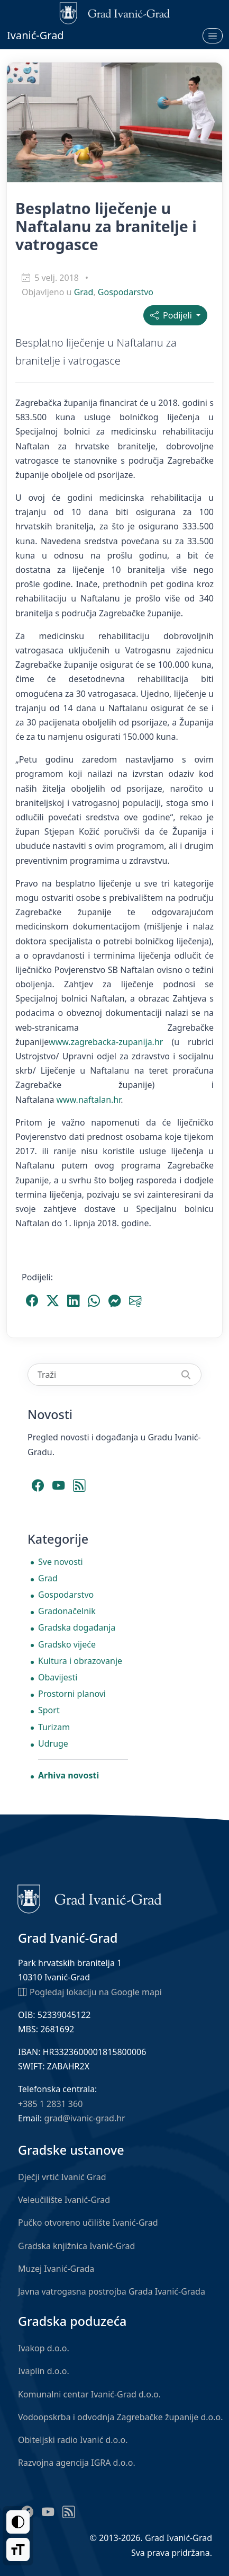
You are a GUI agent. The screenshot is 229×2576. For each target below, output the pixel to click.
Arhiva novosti (68, 1775)
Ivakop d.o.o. (43, 2348)
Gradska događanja (76, 1627)
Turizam (54, 1727)
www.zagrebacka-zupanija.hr (106, 1042)
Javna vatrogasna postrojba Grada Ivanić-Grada (111, 2291)
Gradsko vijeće (67, 1644)
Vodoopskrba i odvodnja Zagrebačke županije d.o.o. (120, 2417)
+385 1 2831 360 (50, 2104)
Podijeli (172, 315)
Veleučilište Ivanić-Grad (64, 2200)
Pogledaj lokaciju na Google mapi (90, 1991)
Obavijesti (57, 1677)
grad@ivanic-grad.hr (84, 2118)
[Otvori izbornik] (213, 35)
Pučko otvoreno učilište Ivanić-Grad (88, 2222)
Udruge (53, 1743)
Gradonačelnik (67, 1611)
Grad (84, 292)
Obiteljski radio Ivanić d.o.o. (73, 2440)
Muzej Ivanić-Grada (56, 2268)
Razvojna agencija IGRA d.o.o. (76, 2462)
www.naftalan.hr (89, 1099)
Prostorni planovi (72, 1693)
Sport (49, 1710)
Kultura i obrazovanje (80, 1661)
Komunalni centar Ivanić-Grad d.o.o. (89, 2394)
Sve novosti (60, 1562)
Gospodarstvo (125, 292)
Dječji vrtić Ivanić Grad (62, 2177)
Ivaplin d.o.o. (43, 2371)
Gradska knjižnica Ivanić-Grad (76, 2246)
